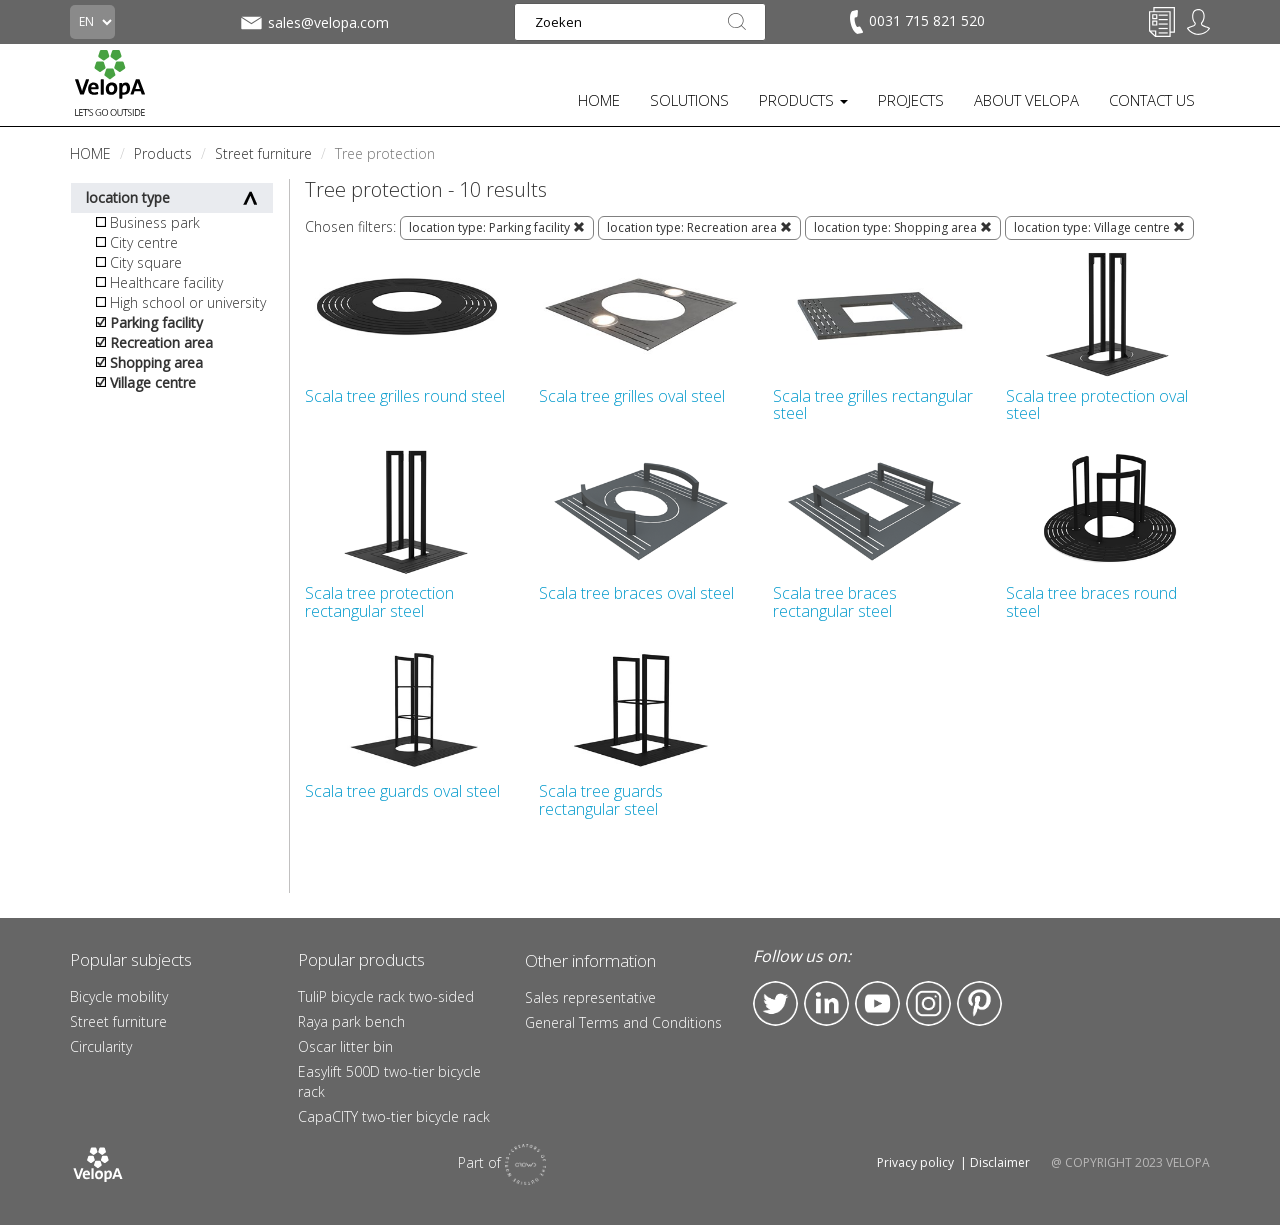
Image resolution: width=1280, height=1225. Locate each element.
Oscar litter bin (345, 1046)
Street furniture (118, 1021)
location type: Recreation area (699, 227)
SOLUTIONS (689, 100)
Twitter (775, 1003)
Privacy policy (915, 1162)
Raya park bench (351, 1021)
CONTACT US (1152, 100)
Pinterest (979, 1003)
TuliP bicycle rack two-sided (386, 996)
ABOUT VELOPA (1026, 100)
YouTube (877, 1003)
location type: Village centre (1099, 227)
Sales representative (590, 997)
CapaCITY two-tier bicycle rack (394, 1116)
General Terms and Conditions (623, 1022)
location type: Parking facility (497, 227)
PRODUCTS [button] (803, 100)
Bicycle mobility (119, 996)
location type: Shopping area (903, 227)
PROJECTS (911, 100)
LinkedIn (826, 1003)
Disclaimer (1000, 1162)
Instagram (928, 1003)
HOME (599, 100)
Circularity (101, 1046)
